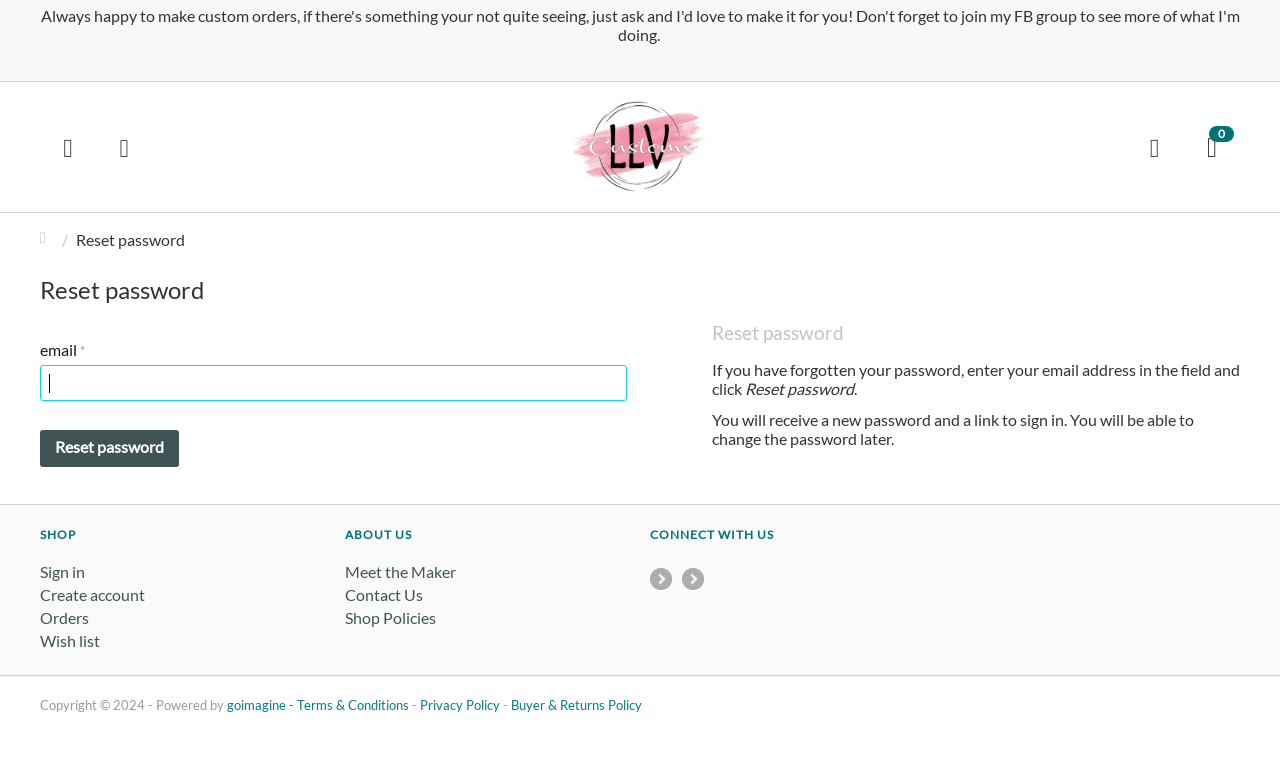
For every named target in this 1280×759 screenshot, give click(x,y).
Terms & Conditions (353, 705)
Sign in (62, 571)
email (58, 349)
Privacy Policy (460, 705)
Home (48, 239)
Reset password (109, 446)
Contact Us (384, 594)
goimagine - (262, 705)
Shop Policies (390, 617)
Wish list (70, 640)
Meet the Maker (400, 571)
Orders (64, 617)
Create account (92, 594)
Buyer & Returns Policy (576, 705)
